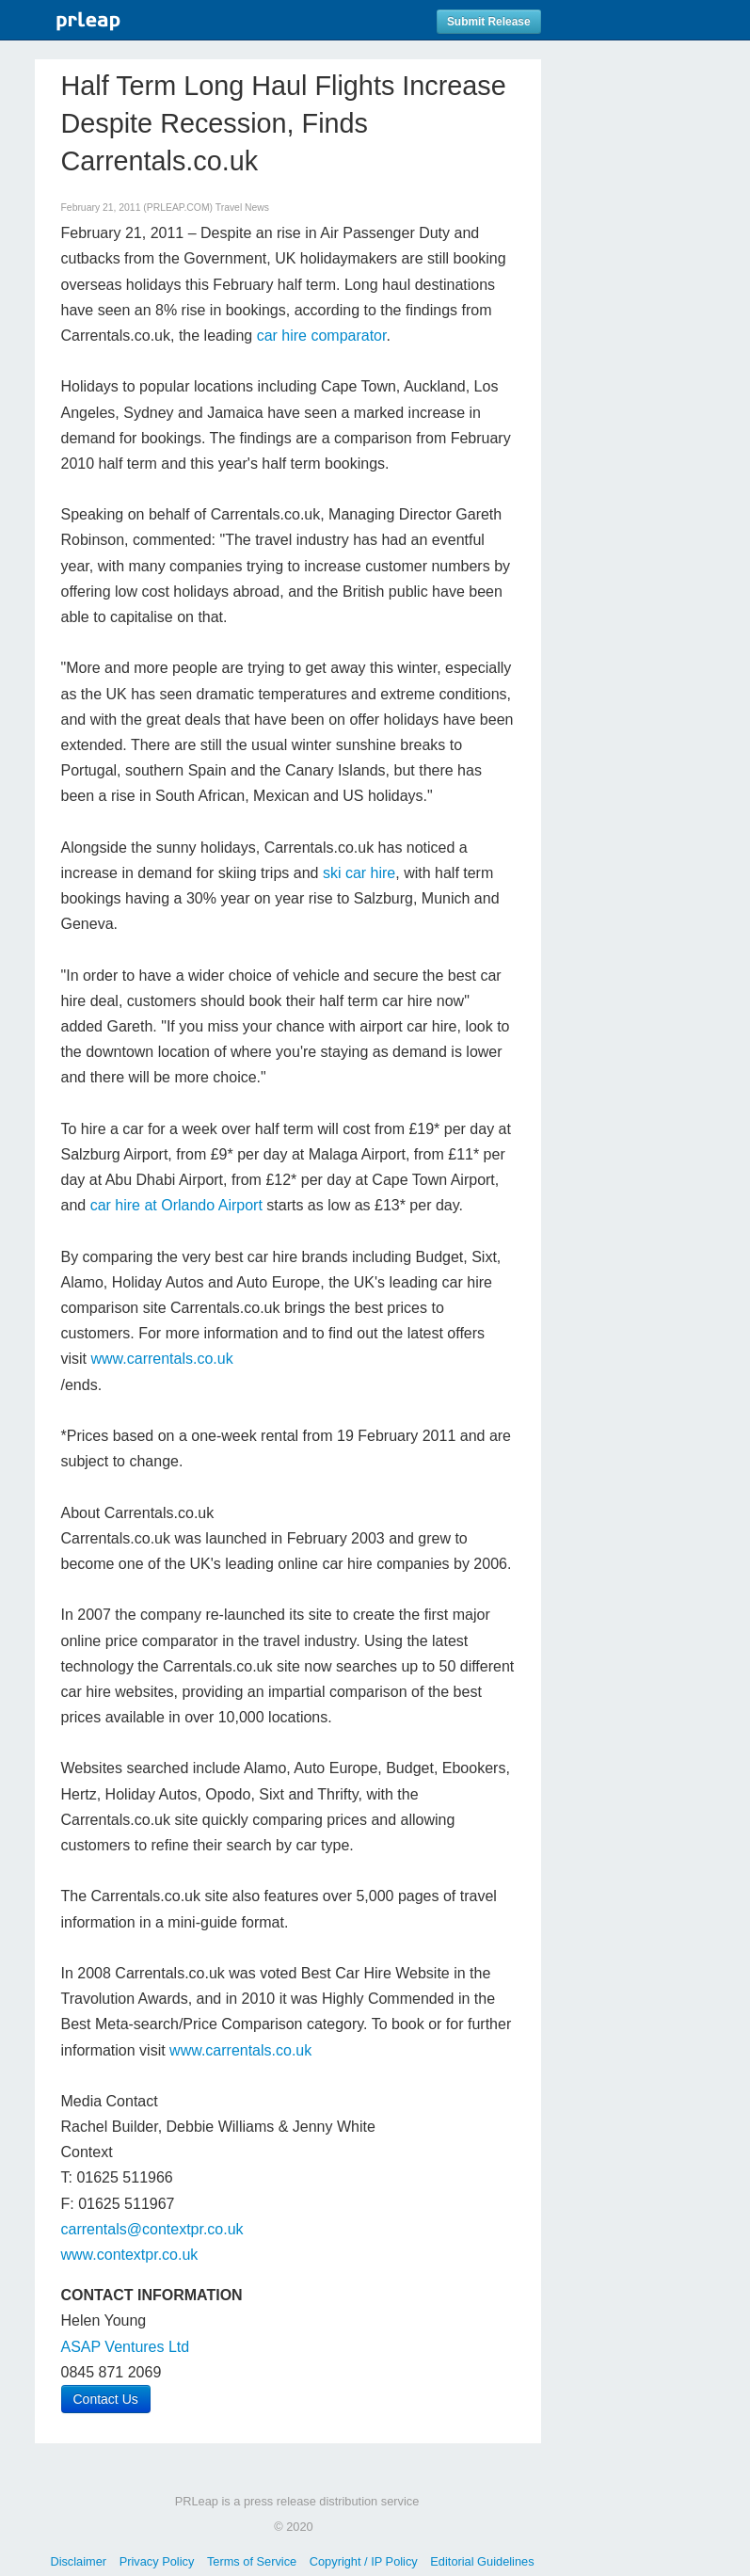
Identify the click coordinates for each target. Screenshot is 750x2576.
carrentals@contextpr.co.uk (152, 2229)
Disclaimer (78, 2561)
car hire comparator (322, 336)
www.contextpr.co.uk (130, 2255)
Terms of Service (251, 2561)
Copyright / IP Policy (364, 2561)
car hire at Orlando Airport (176, 1205)
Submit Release (489, 21)
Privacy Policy (157, 2561)
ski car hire (359, 873)
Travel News (242, 207)
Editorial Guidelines (482, 2561)
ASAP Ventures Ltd (125, 2347)
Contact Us (105, 2399)
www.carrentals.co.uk (162, 1359)
